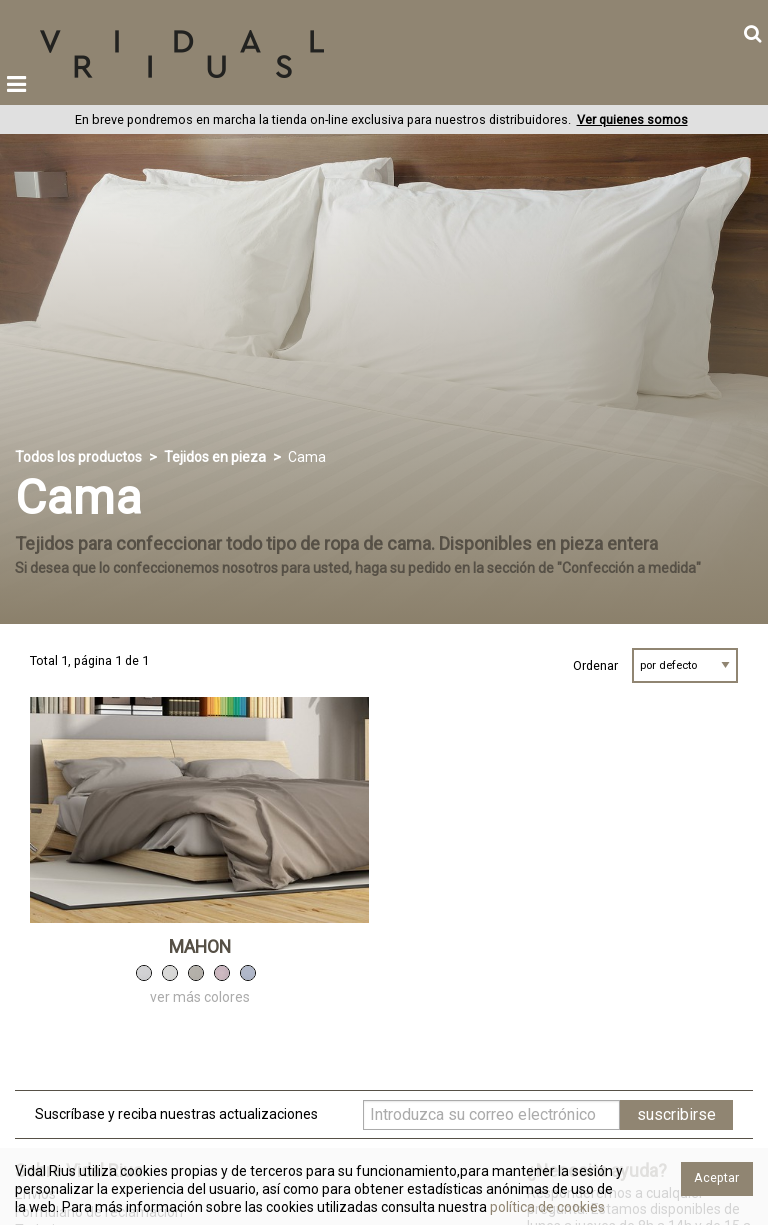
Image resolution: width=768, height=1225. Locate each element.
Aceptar (716, 1177)
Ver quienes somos (632, 119)
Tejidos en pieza (215, 457)
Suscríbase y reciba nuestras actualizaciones (176, 1114)
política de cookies (546, 1207)
